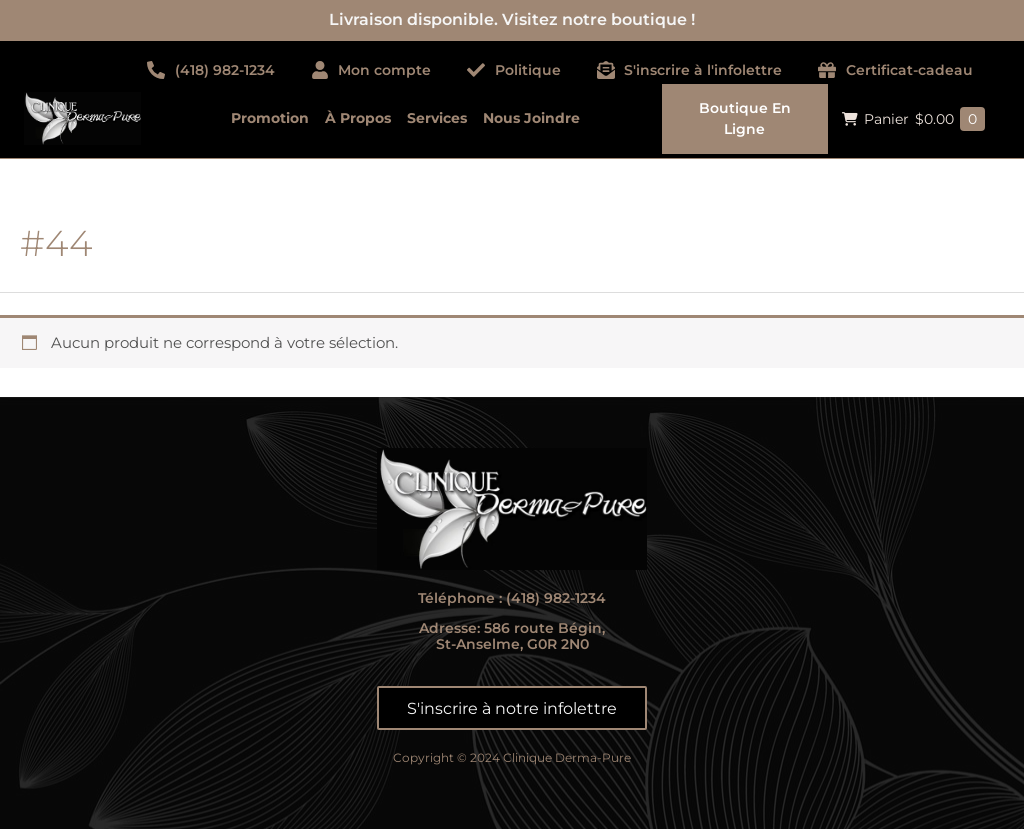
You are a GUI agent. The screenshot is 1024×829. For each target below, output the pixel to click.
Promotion (270, 118)
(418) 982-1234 (556, 598)
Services (437, 118)
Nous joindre (531, 118)
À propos (358, 118)
